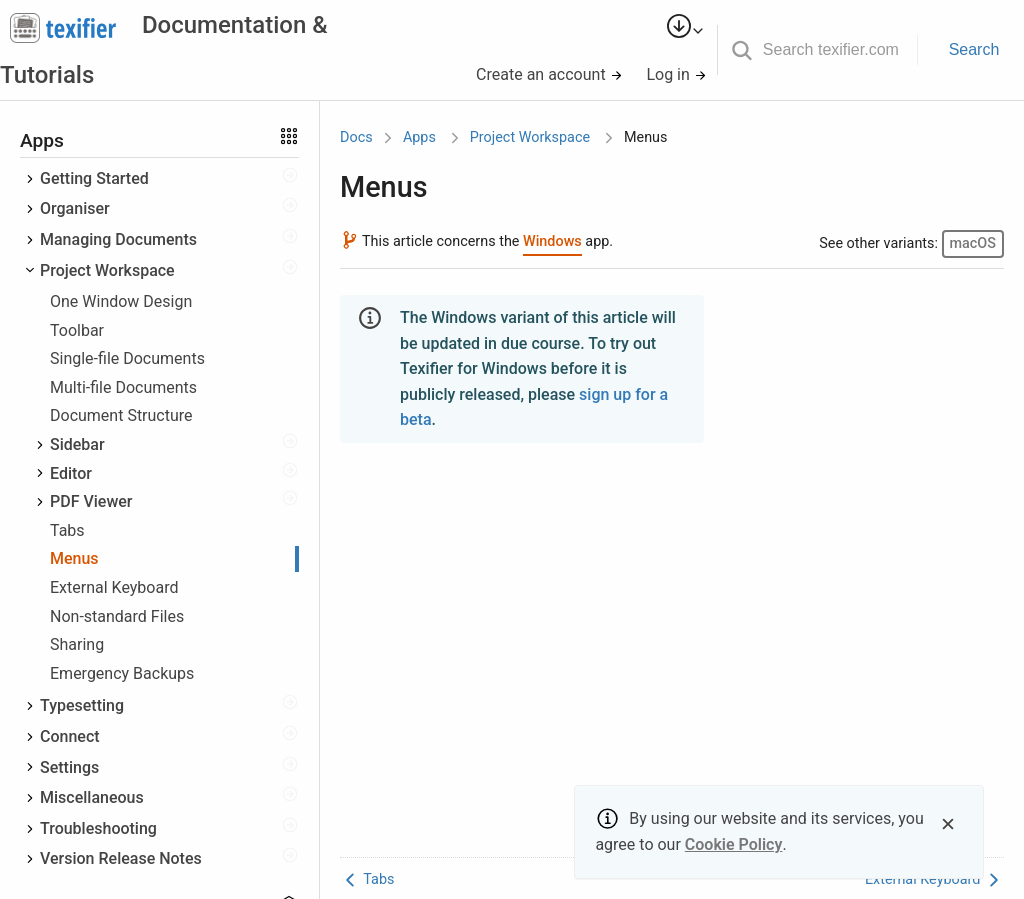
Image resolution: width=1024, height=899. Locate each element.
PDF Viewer (91, 501)
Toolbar (77, 330)
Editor (71, 473)
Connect (70, 736)
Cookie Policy (734, 844)
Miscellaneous (92, 797)
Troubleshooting (98, 828)
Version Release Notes (121, 858)
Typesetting (82, 705)
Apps (419, 137)
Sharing (77, 644)
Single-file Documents (127, 358)
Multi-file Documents (123, 387)
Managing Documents (118, 239)
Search (974, 49)
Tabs (67, 530)
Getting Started (94, 178)
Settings (69, 767)
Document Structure (121, 415)
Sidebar (77, 444)
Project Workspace (107, 270)
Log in (676, 74)
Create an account (549, 74)
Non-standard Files (117, 616)
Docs (356, 137)
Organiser (75, 208)
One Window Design (121, 301)
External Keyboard (114, 587)
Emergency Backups (122, 673)
